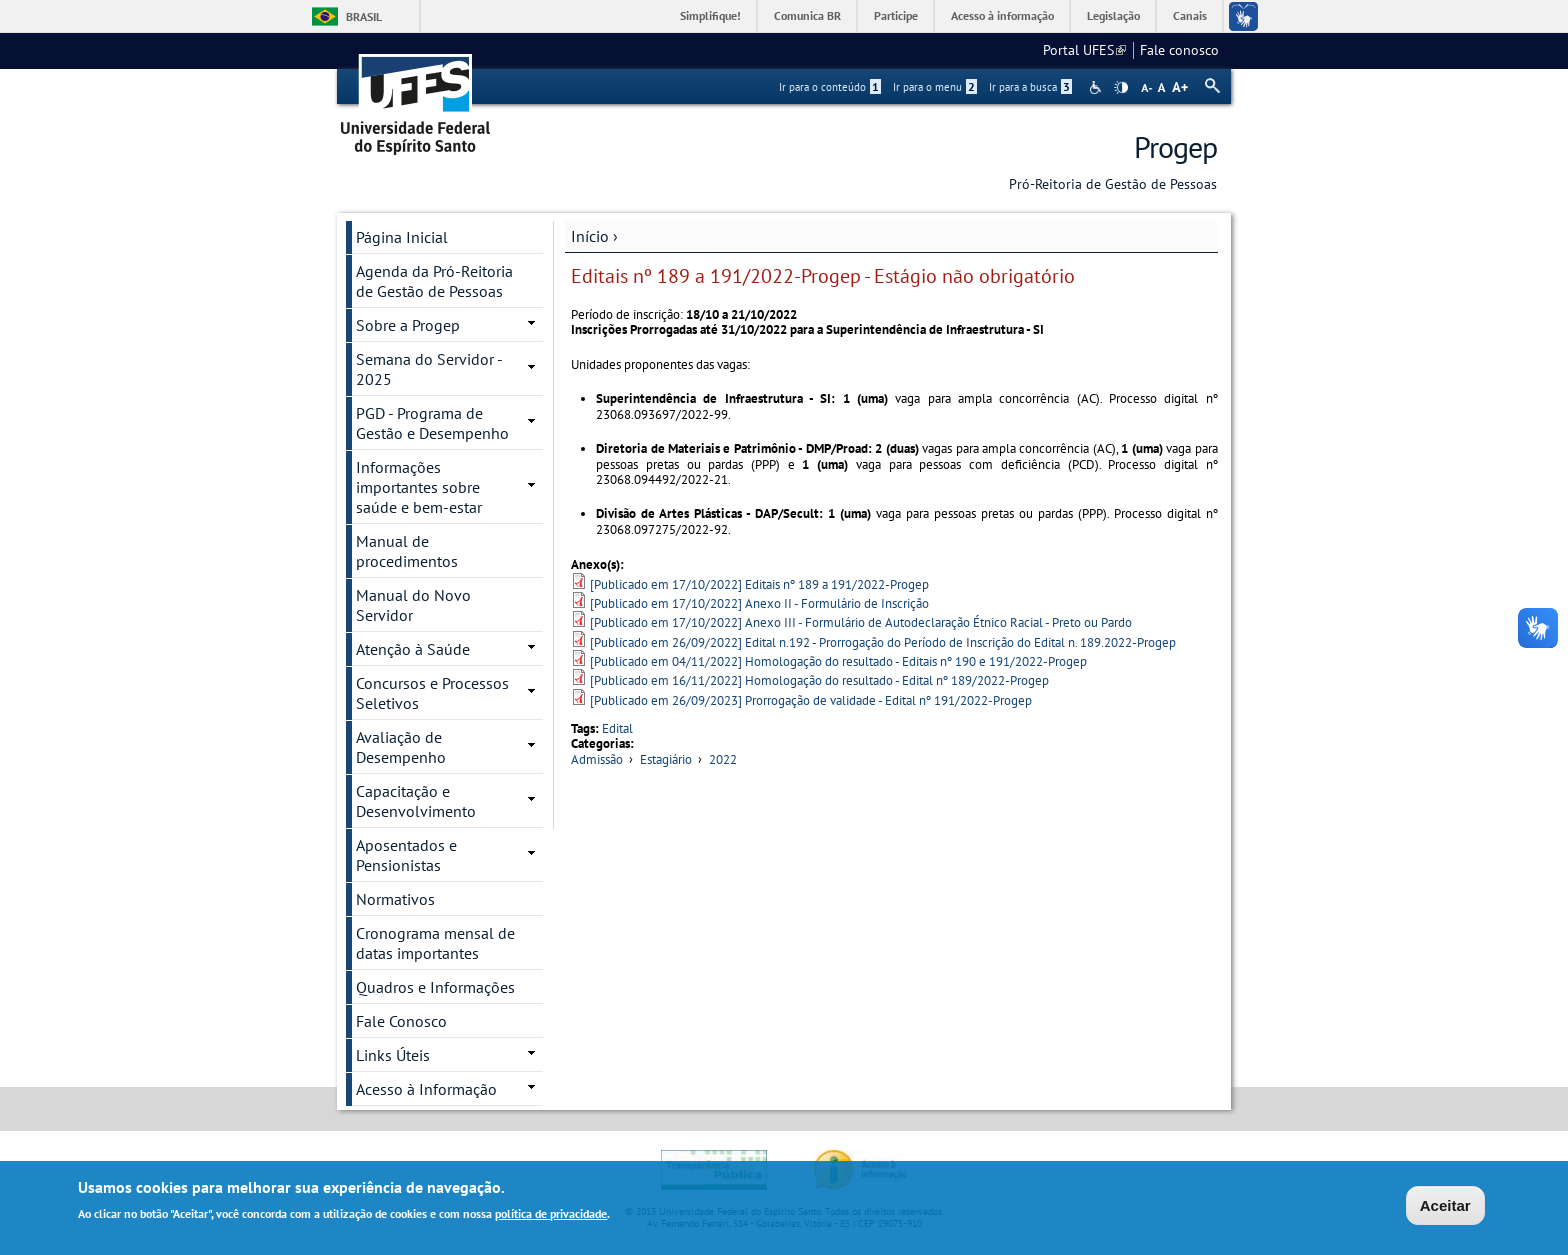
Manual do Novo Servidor (413, 605)
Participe (896, 15)
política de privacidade (551, 1214)
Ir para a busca (1030, 87)
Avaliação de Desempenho (401, 747)
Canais (1190, 15)
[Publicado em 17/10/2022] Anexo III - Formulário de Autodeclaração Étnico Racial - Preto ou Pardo (861, 622)
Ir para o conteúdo (830, 87)
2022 (723, 759)
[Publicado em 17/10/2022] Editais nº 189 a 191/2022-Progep (759, 584)
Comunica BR (807, 15)
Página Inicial (402, 237)
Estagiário (666, 759)
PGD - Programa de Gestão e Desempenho (432, 423)
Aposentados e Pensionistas (406, 855)
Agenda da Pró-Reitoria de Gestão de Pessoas (434, 281)
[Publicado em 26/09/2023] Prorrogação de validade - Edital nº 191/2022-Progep (811, 700)
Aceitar (1445, 1206)
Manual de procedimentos (407, 551)
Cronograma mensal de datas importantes (435, 943)
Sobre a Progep (408, 325)
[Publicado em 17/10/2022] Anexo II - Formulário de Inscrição (759, 603)
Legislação (1113, 15)
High (1121, 88)
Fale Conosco (401, 1021)
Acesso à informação (1002, 15)
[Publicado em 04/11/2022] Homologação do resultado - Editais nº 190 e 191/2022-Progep (838, 661)
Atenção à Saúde (413, 649)
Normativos (395, 899)
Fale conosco (1179, 50)
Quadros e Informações (435, 987)
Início (590, 236)
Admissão (597, 759)
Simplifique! (710, 15)
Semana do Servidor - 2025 (429, 369)
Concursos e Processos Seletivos (432, 693)
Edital (617, 728)
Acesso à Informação (426, 1089)
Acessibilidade (1097, 87)
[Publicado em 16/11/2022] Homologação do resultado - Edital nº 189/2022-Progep (819, 680)
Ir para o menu (935, 87)
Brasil (364, 16)
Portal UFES (1084, 50)
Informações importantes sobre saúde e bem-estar (419, 487)
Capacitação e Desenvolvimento (416, 801)
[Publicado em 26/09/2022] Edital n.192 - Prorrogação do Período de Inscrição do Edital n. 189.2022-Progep (883, 642)
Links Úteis (393, 1055)
